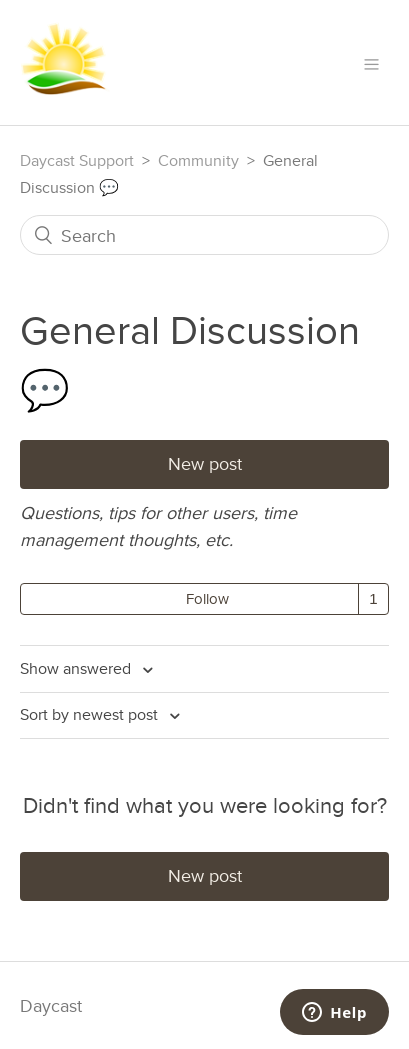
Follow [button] (207, 598)
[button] (371, 62)
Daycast (51, 1005)
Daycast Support (77, 160)
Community (198, 160)
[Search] (204, 235)
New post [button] (205, 463)
